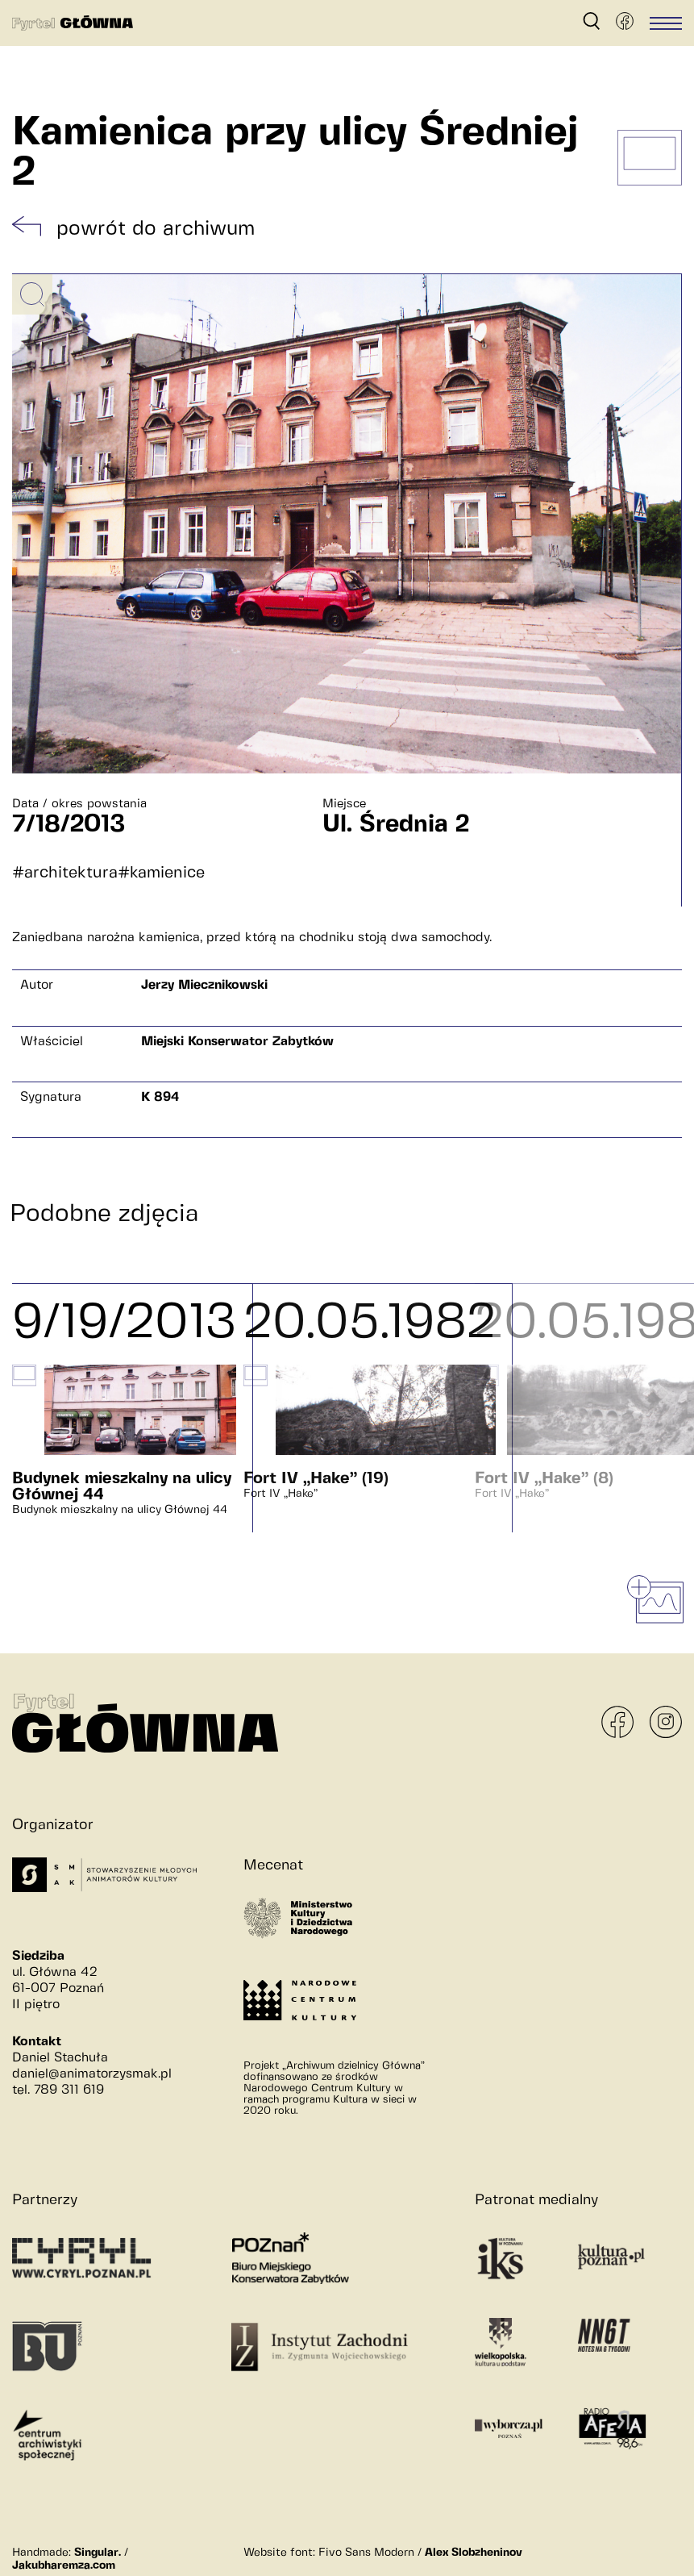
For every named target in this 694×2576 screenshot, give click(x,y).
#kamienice (161, 873)
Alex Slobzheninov (473, 2552)
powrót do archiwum (155, 229)
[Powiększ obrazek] (32, 294)
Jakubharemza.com (63, 2565)
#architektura (65, 873)
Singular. (97, 2552)
